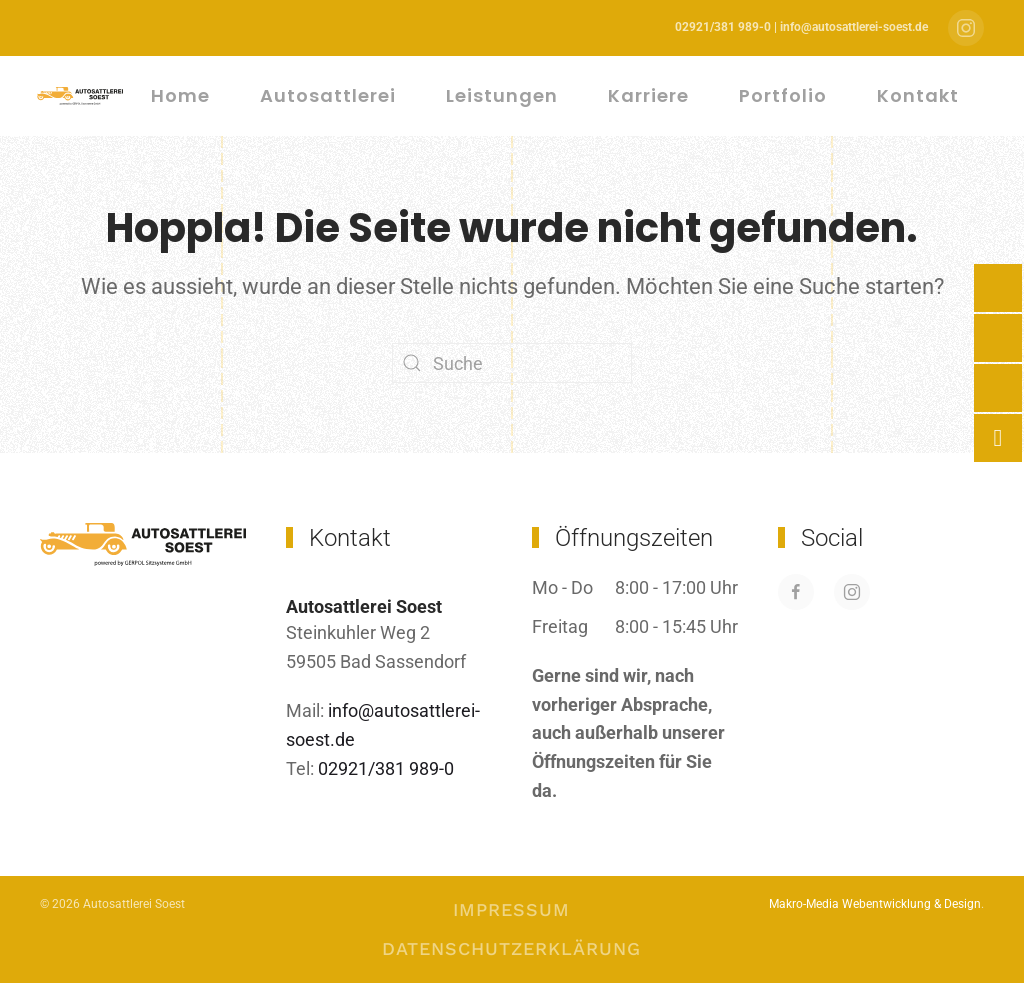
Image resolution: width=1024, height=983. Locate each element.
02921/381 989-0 (384, 768)
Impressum (511, 909)
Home (180, 95)
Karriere (648, 95)
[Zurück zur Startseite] (83, 96)
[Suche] (512, 363)
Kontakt (918, 95)
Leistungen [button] (502, 95)
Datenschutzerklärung (511, 948)
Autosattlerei (328, 95)
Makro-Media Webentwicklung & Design (875, 904)
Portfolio (783, 95)
